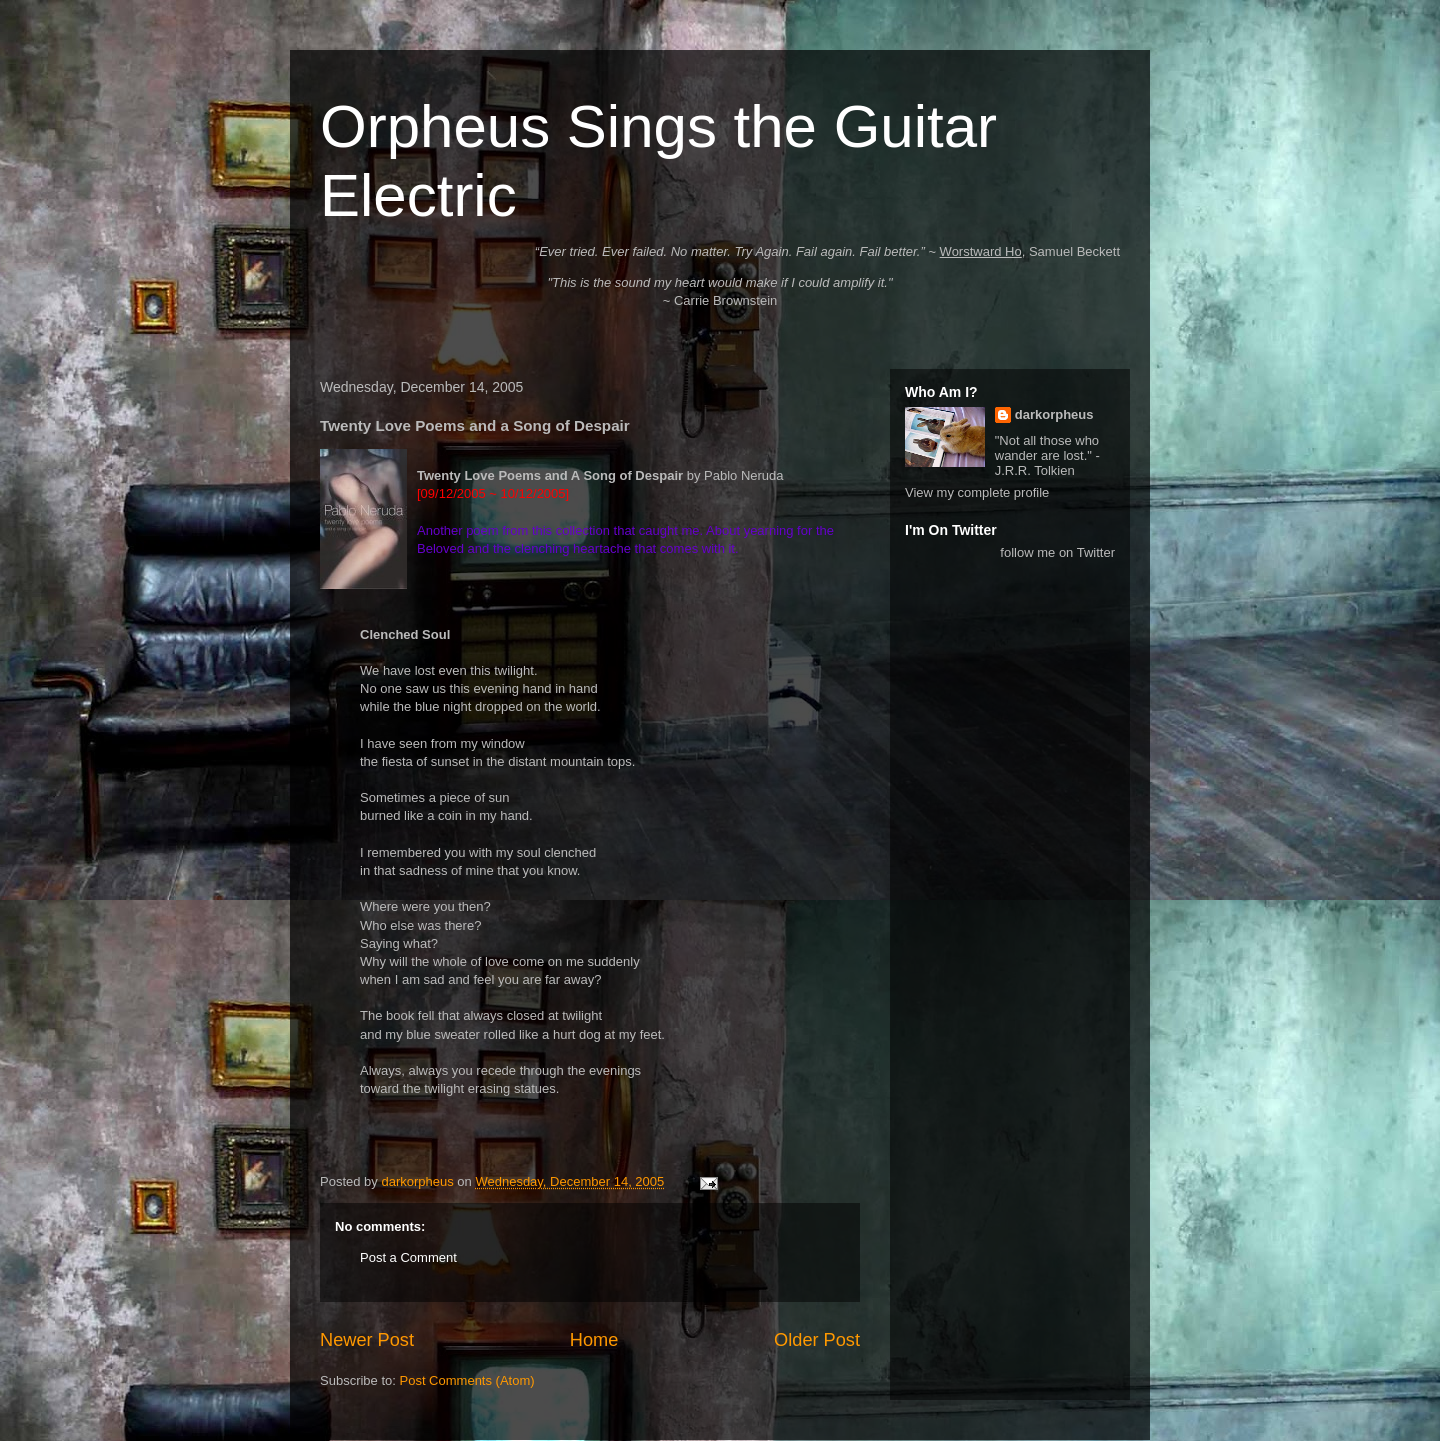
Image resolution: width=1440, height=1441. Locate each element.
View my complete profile (977, 492)
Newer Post (367, 1340)
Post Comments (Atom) (467, 1380)
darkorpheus (1054, 414)
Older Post (817, 1340)
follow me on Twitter (1057, 552)
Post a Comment (408, 1257)
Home (594, 1340)
